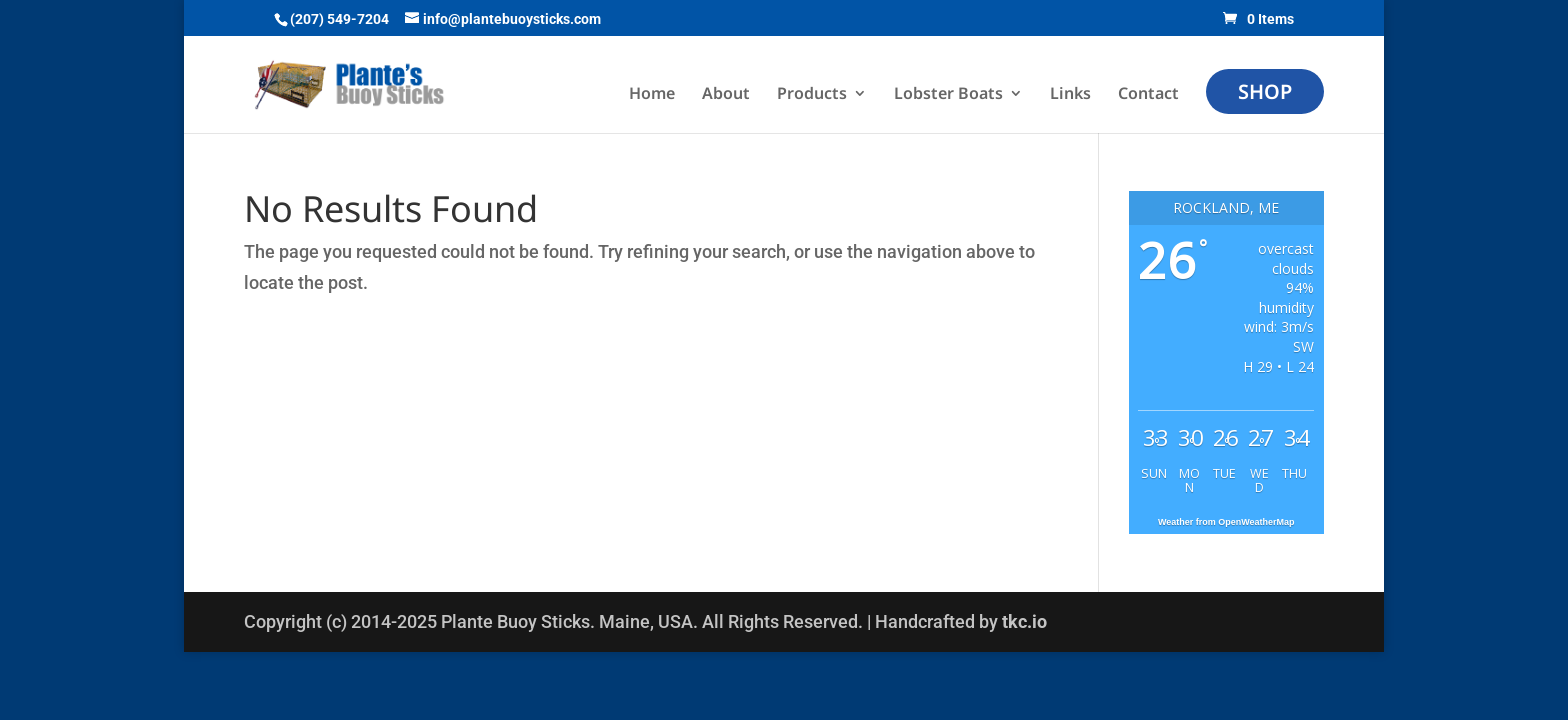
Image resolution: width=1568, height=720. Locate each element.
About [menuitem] (726, 95)
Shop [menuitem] (1265, 91)
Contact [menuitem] (1148, 95)
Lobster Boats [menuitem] (948, 95)
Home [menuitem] (652, 95)
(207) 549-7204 (339, 19)
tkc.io (1024, 621)
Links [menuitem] (1070, 95)
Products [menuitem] (812, 95)
